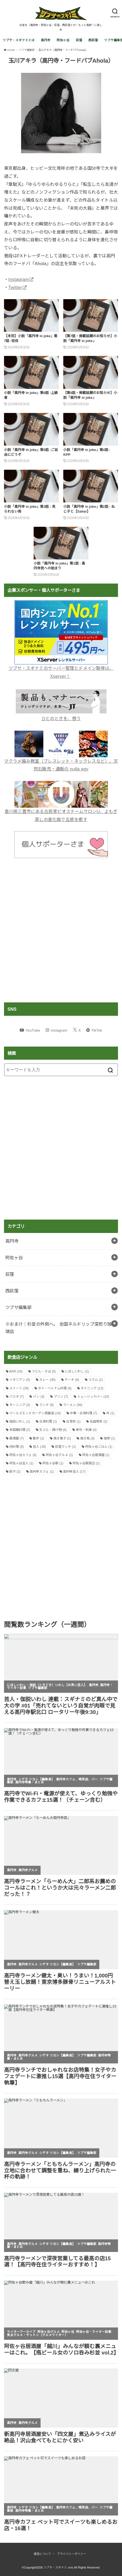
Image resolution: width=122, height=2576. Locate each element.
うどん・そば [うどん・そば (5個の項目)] (44, 1371)
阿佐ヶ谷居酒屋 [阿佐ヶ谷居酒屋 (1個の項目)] (95, 1455)
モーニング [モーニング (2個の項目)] (19, 1405)
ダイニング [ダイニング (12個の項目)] (92, 1388)
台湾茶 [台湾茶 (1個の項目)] (73, 1421)
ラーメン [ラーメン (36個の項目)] (72, 1405)
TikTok (97, 1030)
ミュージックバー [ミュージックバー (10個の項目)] (93, 1396)
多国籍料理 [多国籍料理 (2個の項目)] (19, 1430)
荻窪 (79, 40)
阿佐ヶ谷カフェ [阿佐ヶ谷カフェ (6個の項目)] (23, 1455)
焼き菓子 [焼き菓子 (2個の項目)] (62, 1438)
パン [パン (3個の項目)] (38, 1396)
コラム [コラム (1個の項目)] (95, 1380)
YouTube (33, 1030)
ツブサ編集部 (18, 1307)
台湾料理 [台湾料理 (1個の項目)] (48, 1421)
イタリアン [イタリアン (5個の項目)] (19, 1380)
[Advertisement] (61, 930)
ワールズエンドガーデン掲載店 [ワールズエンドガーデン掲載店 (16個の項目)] (35, 1413)
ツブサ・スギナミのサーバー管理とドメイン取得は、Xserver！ (61, 668)
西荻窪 (93, 40)
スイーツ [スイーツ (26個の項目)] (19, 1388)
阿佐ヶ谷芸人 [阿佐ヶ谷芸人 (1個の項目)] (21, 1463)
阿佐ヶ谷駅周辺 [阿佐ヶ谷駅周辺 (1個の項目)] (86, 1463)
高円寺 (45, 40)
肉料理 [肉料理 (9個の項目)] (16, 1447)
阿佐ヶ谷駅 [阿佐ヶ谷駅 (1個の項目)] (52, 1463)
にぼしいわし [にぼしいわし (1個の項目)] (77, 1371)
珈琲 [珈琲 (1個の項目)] (109, 1438)
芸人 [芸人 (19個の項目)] (39, 1447)
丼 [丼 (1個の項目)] (110, 1413)
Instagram (18, 279)
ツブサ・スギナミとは (19, 40)
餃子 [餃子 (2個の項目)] (15, 1471)
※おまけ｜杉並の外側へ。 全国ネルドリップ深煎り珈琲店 (58, 1328)
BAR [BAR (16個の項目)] (15, 1371)
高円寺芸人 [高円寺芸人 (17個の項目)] (74, 1471)
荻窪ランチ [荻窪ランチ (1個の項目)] (65, 1447)
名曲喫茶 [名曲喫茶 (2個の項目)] (98, 1421)
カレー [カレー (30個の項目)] (47, 1380)
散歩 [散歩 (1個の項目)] (38, 1438)
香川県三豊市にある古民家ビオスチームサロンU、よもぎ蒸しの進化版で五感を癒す (61, 811)
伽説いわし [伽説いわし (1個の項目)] (19, 1421)
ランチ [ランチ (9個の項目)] (46, 1405)
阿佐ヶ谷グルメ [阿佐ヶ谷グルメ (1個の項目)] (59, 1455)
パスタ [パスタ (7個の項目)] (16, 1396)
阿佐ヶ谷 (63, 40)
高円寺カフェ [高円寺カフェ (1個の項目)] (42, 1471)
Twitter (15, 287)
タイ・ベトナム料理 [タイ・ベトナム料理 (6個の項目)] (55, 1388)
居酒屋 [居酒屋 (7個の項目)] (16, 1438)
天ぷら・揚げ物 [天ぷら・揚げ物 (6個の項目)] (52, 1430)
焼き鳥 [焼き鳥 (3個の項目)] (87, 1438)
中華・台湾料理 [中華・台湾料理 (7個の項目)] (83, 1413)
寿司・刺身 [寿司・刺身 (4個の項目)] (86, 1430)
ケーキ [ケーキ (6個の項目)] (72, 1380)
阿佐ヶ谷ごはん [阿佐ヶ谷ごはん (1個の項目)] (98, 1447)
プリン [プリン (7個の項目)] (61, 1396)
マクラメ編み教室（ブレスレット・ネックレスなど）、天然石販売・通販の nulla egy (61, 761)
